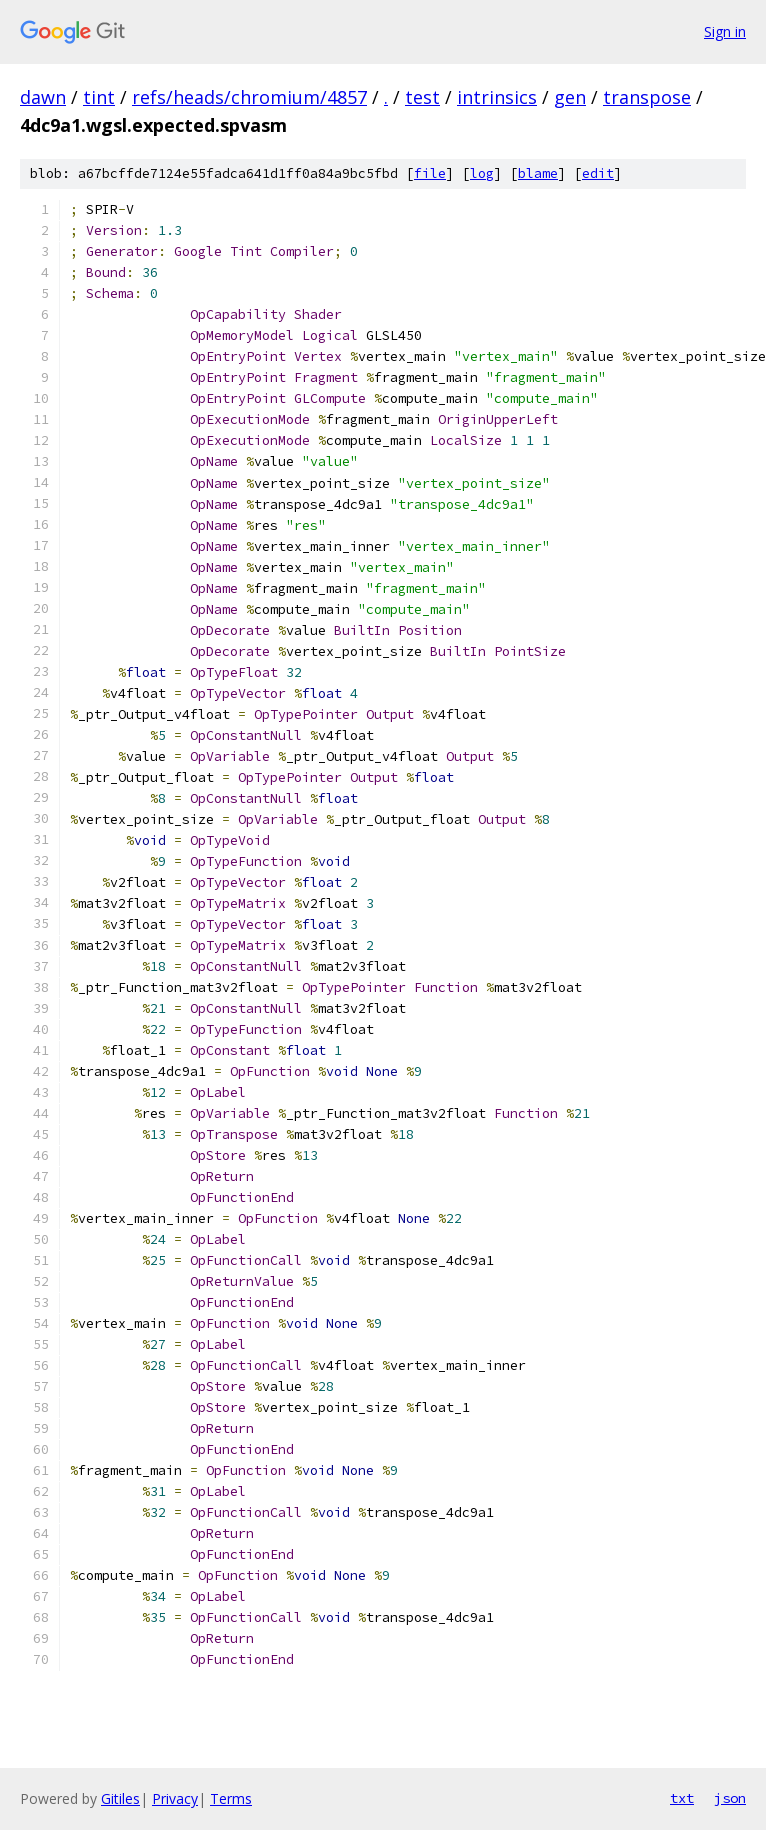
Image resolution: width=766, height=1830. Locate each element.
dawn (43, 97)
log (482, 173)
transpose (647, 97)
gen (570, 97)
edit (598, 173)
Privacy (175, 1798)
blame (538, 173)
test (422, 97)
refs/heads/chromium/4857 (249, 97)
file (430, 173)
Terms (231, 1798)
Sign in (725, 31)
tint (99, 97)
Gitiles (120, 1798)
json (730, 1798)
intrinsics (497, 97)
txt (682, 1798)
